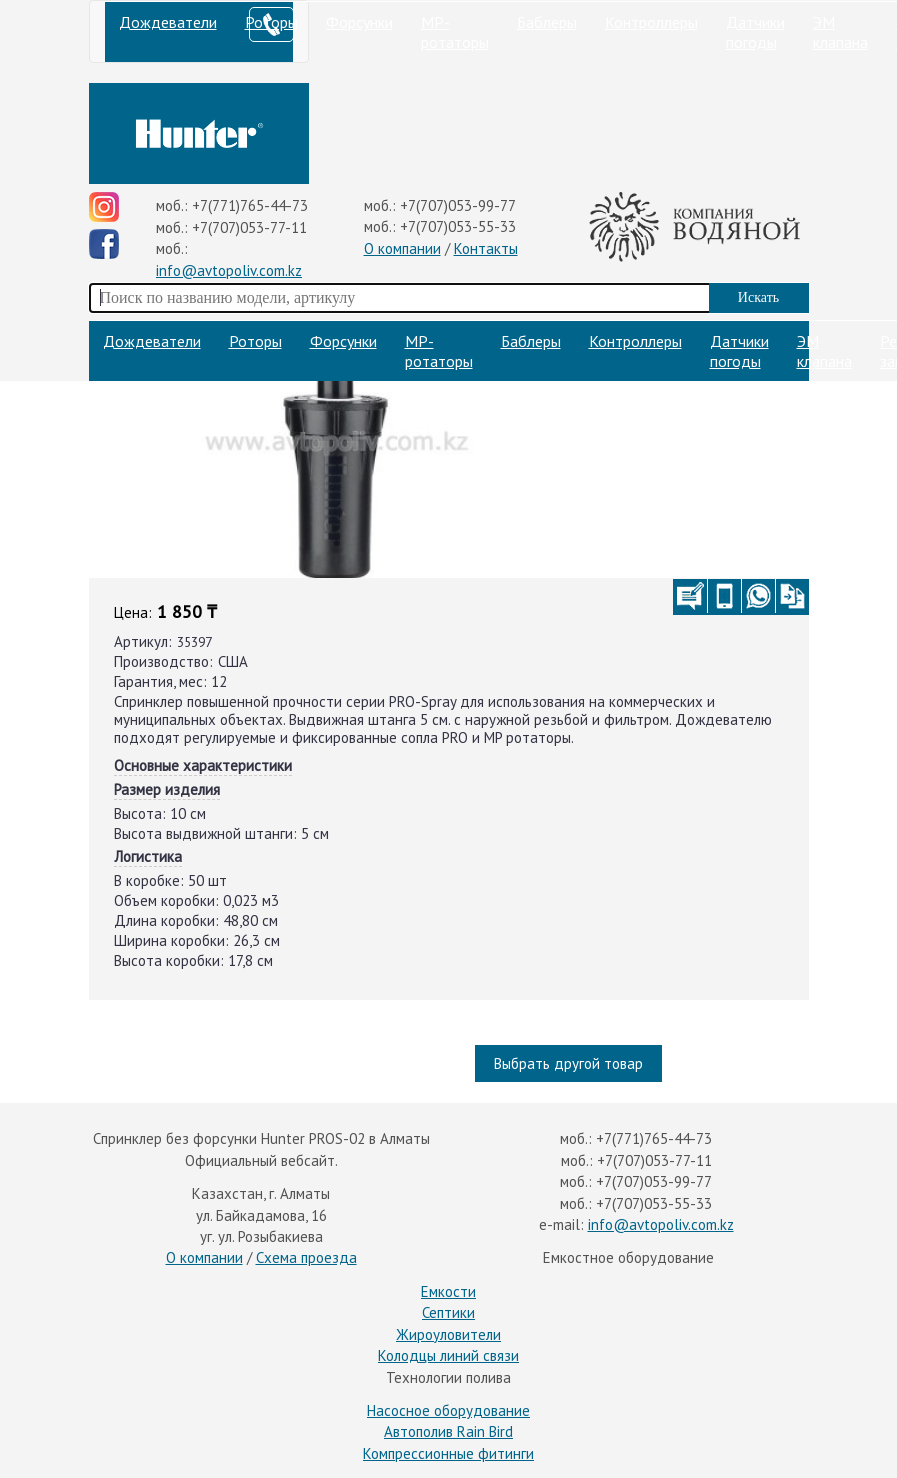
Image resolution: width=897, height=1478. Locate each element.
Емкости (448, 1291)
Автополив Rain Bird (448, 1431)
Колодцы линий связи (448, 1355)
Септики (448, 1312)
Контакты (486, 248)
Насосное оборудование (448, 1410)
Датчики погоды (755, 32)
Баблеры (547, 22)
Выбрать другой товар (568, 1063)
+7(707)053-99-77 (458, 205)
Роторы (255, 341)
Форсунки (359, 22)
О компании (402, 248)
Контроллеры (651, 22)
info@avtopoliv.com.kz (229, 270)
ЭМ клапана (840, 32)
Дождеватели (168, 22)
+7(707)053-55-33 (458, 226)
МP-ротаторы (455, 32)
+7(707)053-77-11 (249, 227)
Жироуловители (448, 1334)
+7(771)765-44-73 (250, 205)
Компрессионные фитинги (448, 1453)
